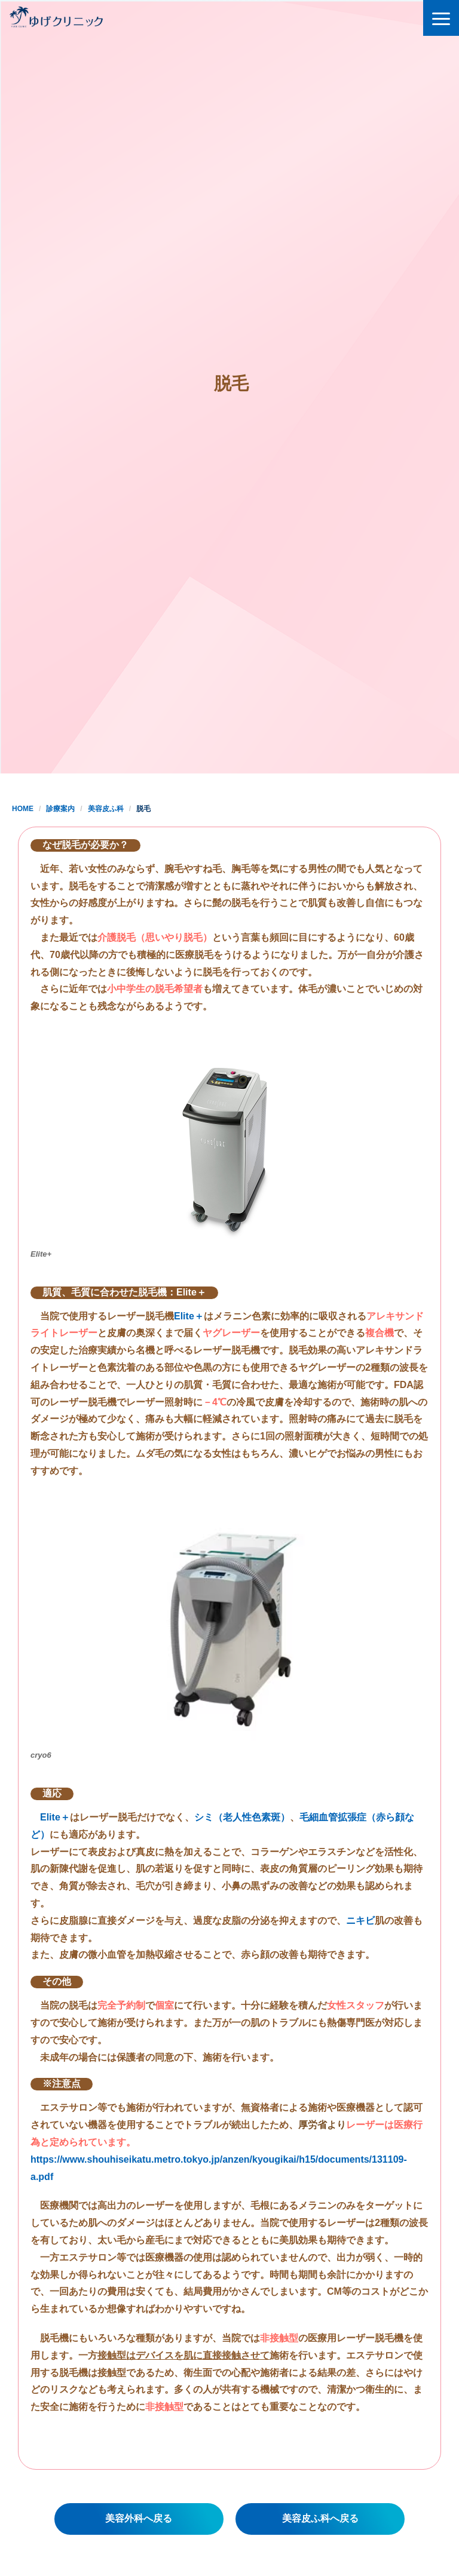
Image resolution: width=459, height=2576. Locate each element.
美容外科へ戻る (138, 2518)
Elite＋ (189, 1316)
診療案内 (60, 809)
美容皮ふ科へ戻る (320, 2518)
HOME (22, 809)
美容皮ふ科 (106, 809)
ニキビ (360, 1920)
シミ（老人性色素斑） (242, 1817)
